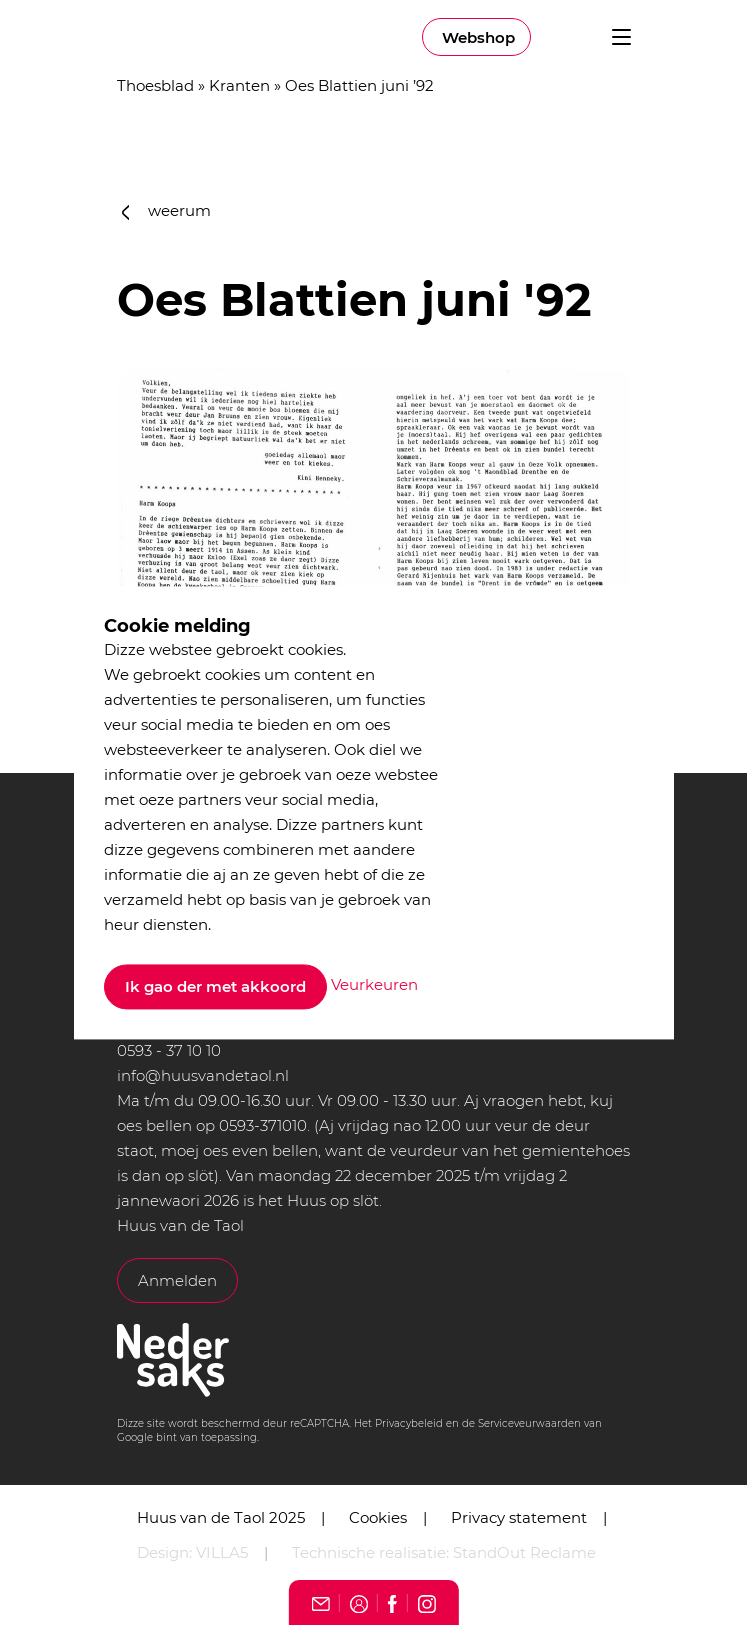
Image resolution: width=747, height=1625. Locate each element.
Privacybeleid (409, 1423)
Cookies (378, 1517)
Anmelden (177, 1280)
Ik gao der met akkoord (215, 986)
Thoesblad (155, 85)
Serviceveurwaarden (529, 1423)
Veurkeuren (374, 985)
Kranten (239, 85)
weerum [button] (167, 210)
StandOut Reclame (524, 1552)
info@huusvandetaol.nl (203, 1075)
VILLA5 (222, 1552)
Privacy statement (519, 1517)
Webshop (478, 37)
